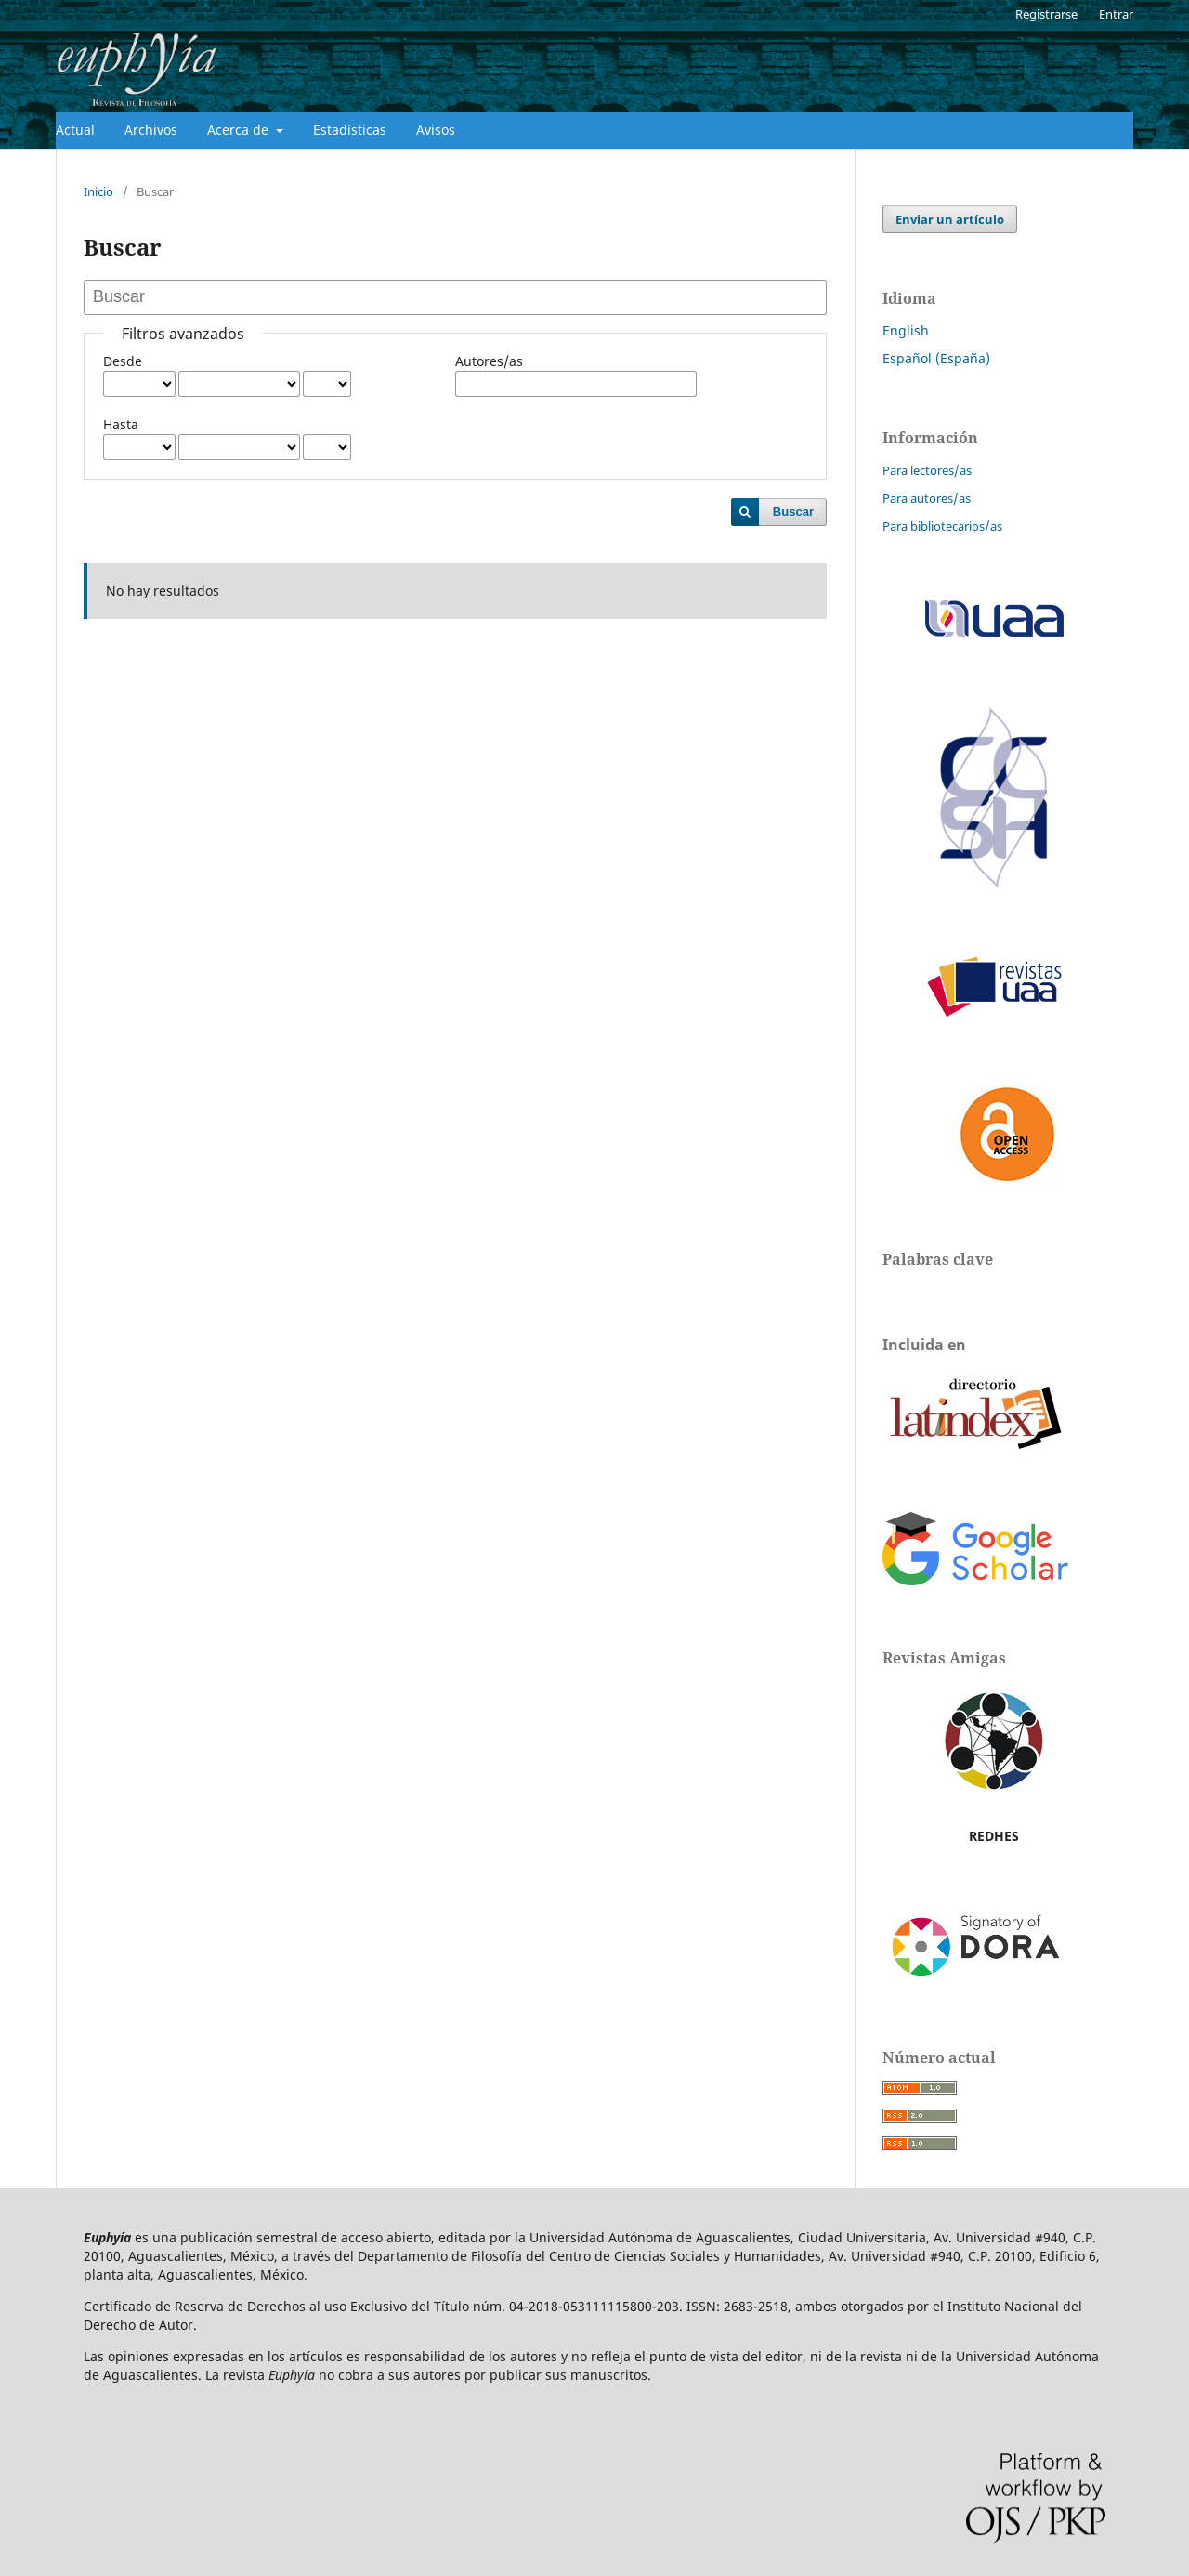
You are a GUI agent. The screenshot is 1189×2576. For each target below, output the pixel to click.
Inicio (98, 191)
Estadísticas (349, 129)
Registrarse (1046, 14)
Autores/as (489, 361)
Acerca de (239, 129)
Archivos (150, 129)
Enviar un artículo (949, 219)
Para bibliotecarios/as (942, 526)
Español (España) (936, 358)
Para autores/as (926, 498)
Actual (75, 129)
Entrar (1116, 14)
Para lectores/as (927, 470)
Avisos (435, 129)
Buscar (793, 512)
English (905, 330)
